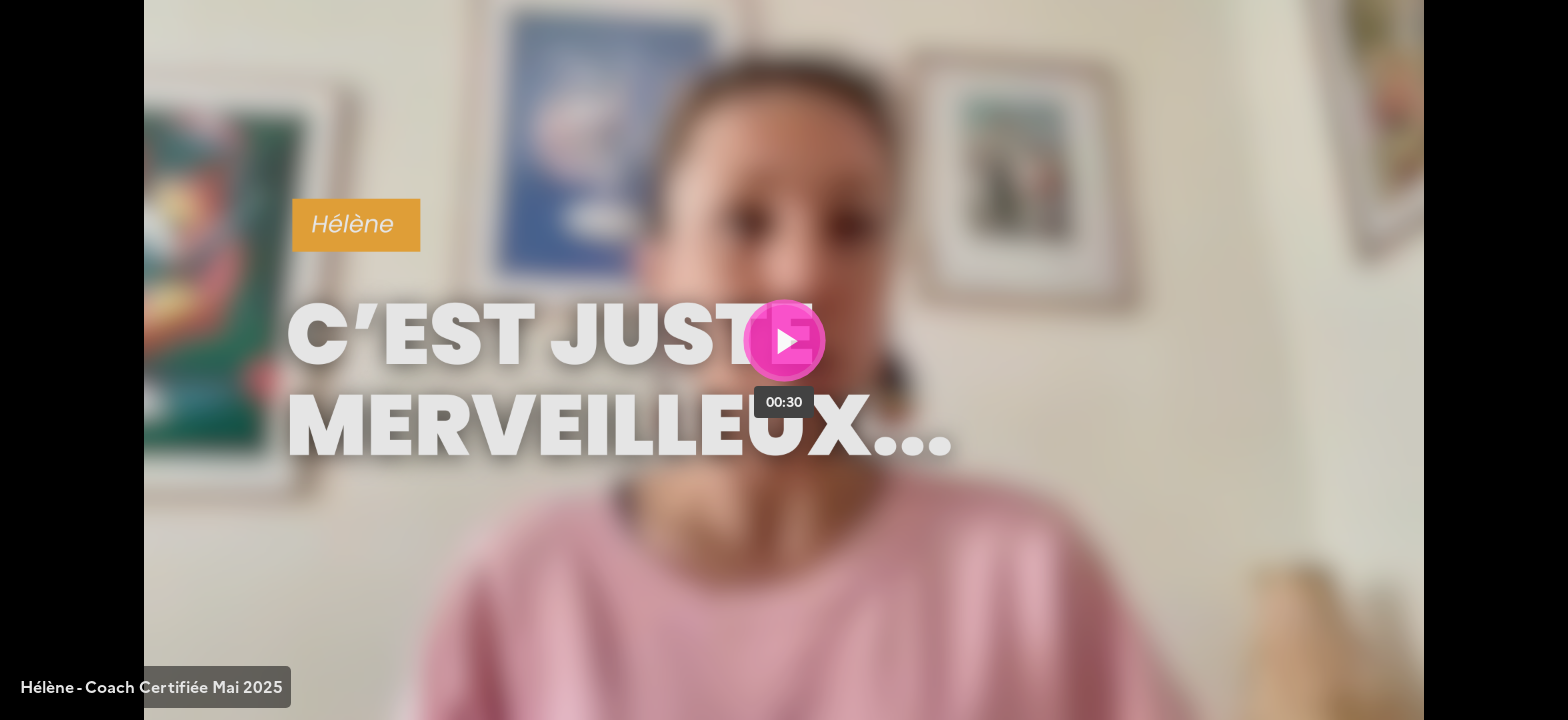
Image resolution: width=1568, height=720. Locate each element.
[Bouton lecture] (784, 340)
